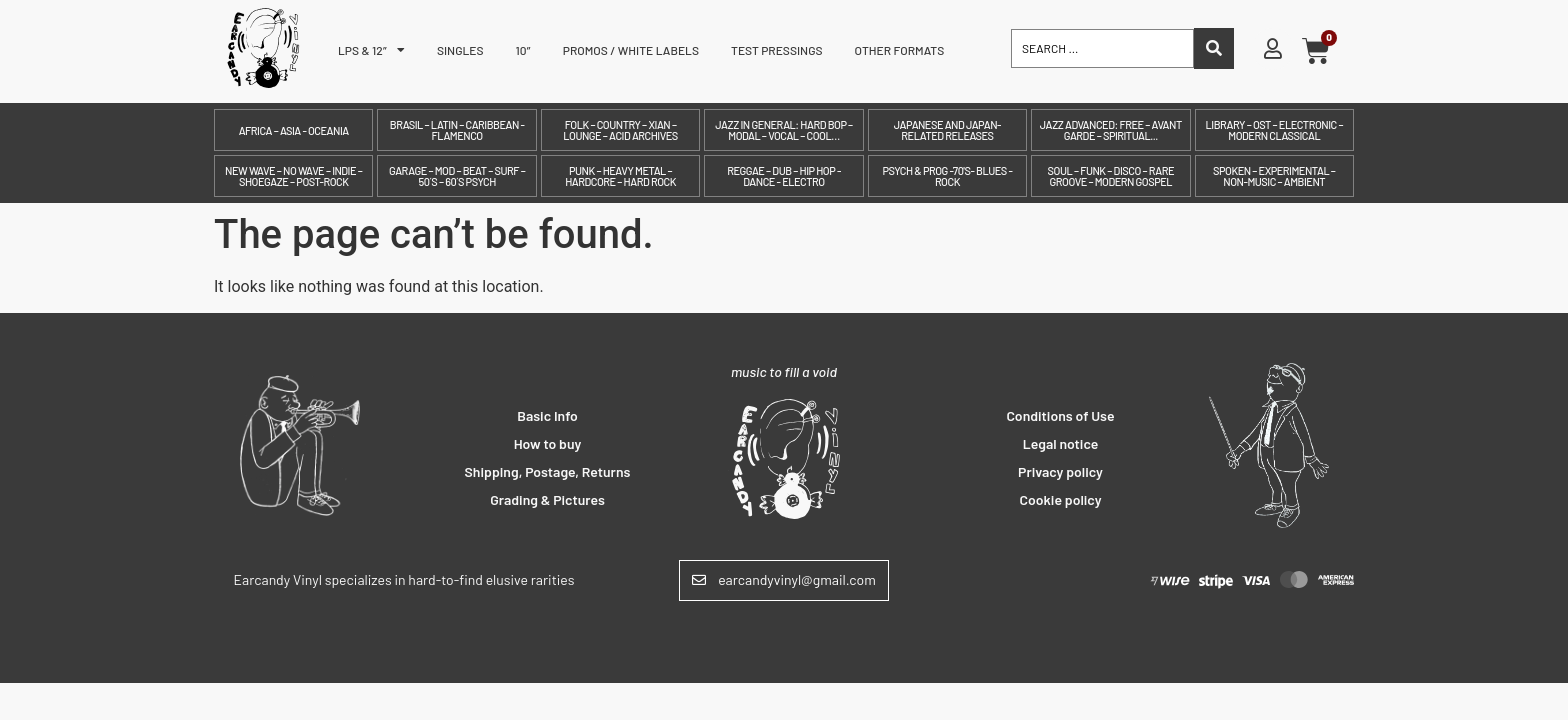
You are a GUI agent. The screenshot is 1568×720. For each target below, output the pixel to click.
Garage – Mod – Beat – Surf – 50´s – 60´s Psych (457, 176)
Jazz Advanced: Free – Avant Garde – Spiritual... (1111, 130)
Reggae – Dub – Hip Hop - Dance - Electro (784, 176)
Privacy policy (1060, 471)
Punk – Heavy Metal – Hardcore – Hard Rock (620, 176)
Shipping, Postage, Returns (548, 471)
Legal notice (1061, 443)
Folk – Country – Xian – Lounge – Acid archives (620, 130)
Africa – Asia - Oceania (294, 130)
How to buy (548, 443)
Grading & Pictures (547, 499)
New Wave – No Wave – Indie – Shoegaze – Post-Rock (293, 176)
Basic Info (547, 415)
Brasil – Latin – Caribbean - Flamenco (457, 130)
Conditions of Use (1060, 415)
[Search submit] (1214, 48)
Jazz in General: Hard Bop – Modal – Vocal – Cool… (783, 130)
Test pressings (777, 50)
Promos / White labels (631, 50)
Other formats (900, 50)
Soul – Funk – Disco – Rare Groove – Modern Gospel (1111, 176)
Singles (460, 50)
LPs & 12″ (371, 50)
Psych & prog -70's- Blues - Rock (947, 176)
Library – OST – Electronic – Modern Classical (1274, 130)
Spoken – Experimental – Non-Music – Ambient (1274, 176)
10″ (523, 50)
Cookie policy (1061, 499)
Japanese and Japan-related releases (947, 130)
